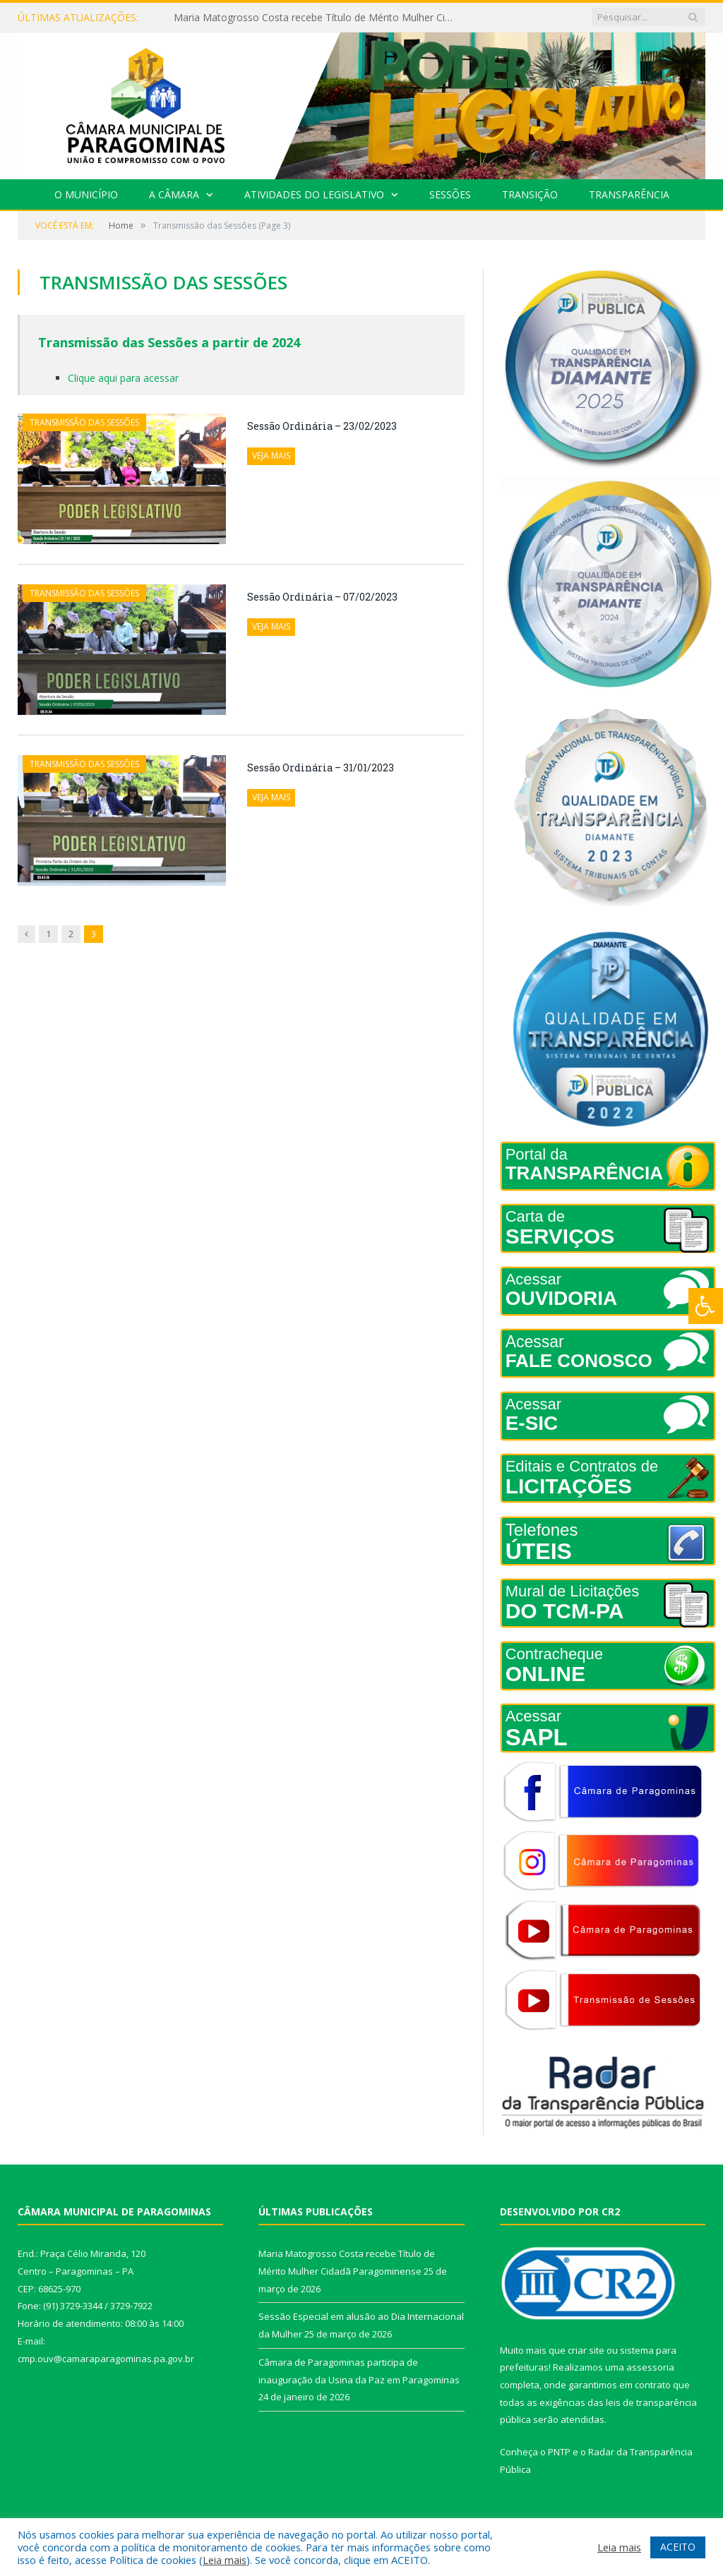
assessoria (650, 2367)
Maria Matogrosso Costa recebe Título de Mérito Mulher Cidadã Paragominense (318, 17)
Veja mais (271, 456)
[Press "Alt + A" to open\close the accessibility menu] (705, 1306)
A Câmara (174, 194)
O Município (86, 194)
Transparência (629, 194)
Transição (530, 194)
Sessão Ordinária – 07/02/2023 (322, 596)
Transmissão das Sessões (84, 422)
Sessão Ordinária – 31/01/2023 (320, 767)
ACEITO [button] (677, 2546)
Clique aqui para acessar (123, 378)
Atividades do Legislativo (314, 194)
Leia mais (224, 2560)
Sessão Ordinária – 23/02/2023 (322, 426)
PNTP (559, 2451)
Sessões (450, 194)
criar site (586, 2350)
